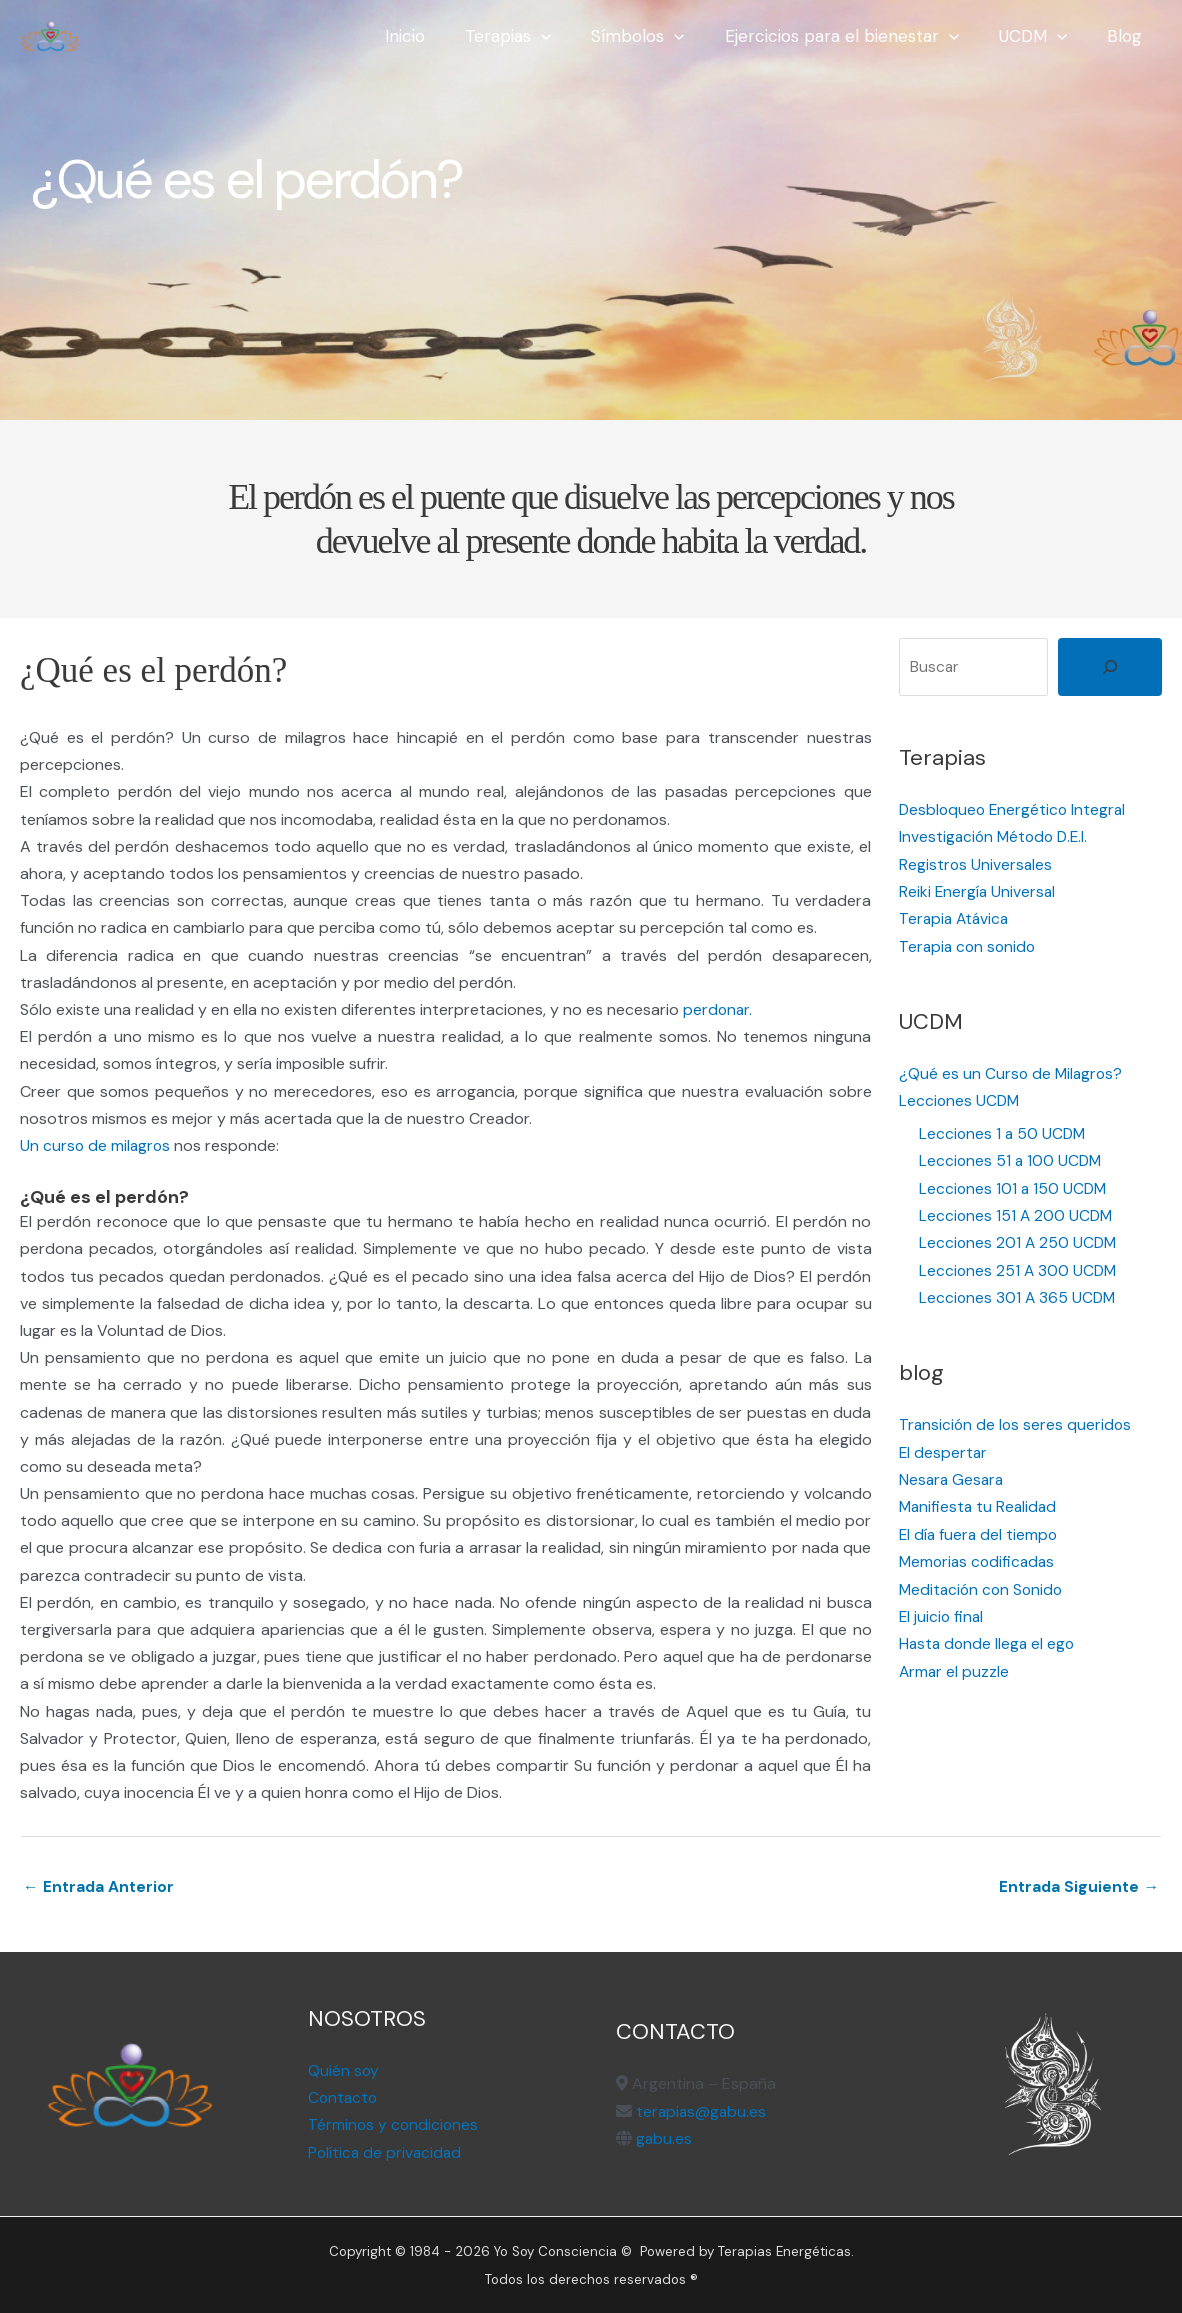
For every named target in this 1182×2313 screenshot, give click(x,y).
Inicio (438, 36)
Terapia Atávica (956, 918)
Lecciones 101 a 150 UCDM (1014, 1185)
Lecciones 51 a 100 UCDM (1012, 1158)
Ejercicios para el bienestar (857, 36)
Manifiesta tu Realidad (980, 1503)
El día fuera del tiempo (980, 1530)
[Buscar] (1110, 667)
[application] (568, 36)
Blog (1127, 36)
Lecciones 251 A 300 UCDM (1019, 1267)
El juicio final (942, 1612)
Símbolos (658, 36)
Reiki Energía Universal (978, 890)
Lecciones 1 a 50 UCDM (1004, 1131)
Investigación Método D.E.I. (996, 836)
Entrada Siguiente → (1077, 1887)
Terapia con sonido (969, 945)
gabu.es (662, 2138)
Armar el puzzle (955, 1666)
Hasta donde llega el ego (989, 1639)
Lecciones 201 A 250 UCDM (1019, 1240)
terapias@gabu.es (702, 2111)
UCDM (1042, 36)
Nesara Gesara (953, 1476)
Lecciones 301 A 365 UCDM (1019, 1294)
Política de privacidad (386, 2152)
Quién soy (344, 2070)
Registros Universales (976, 863)
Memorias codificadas (979, 1557)
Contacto (344, 2097)
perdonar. (718, 1009)
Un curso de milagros (96, 1145)
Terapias (535, 36)
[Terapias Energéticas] (50, 34)
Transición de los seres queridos (1017, 1421)
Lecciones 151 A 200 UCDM (1017, 1213)
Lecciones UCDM (960, 1099)
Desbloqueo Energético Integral (1015, 809)
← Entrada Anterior (100, 1887)
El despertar (944, 1448)
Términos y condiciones (394, 2125)
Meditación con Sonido (983, 1584)
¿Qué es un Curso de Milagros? (1012, 1072)
